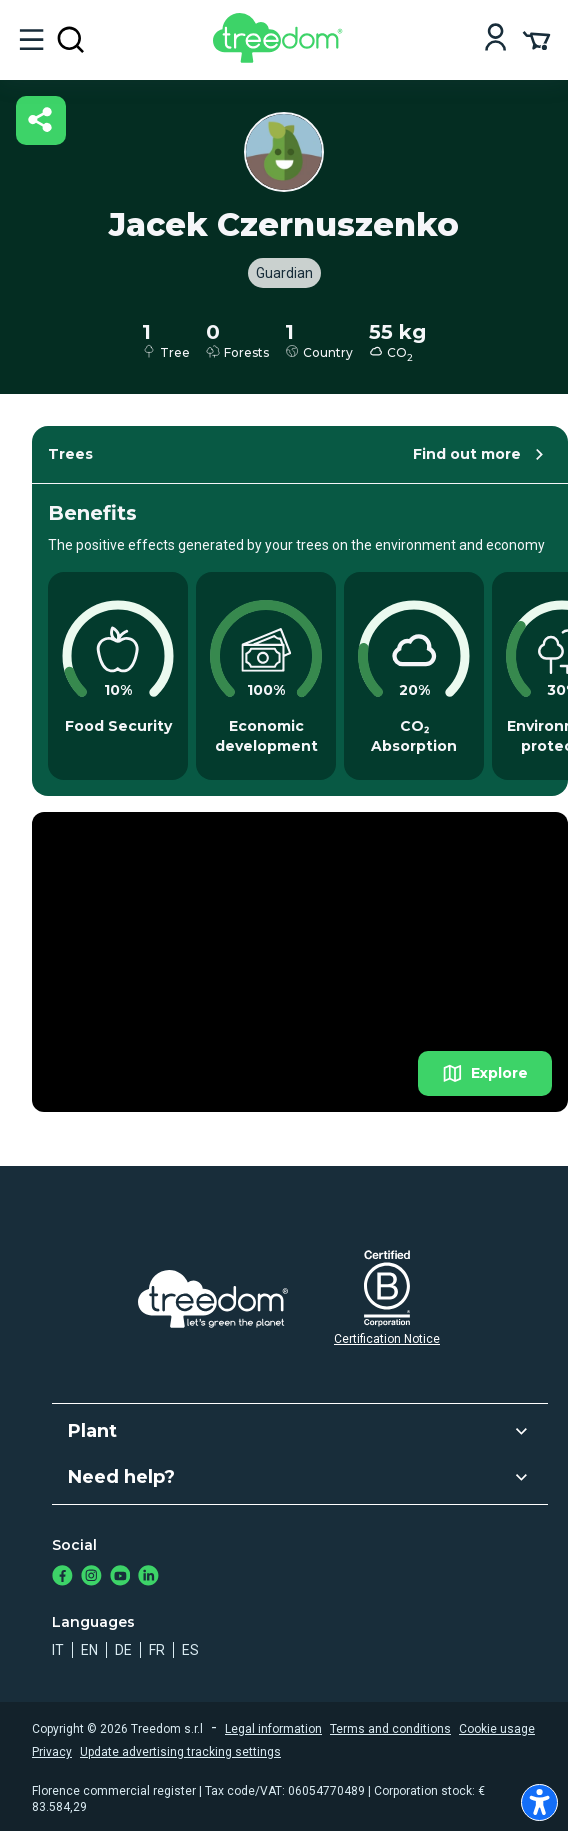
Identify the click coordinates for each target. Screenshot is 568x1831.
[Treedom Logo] (281, 57)
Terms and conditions (390, 1729)
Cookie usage (497, 1729)
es (190, 1650)
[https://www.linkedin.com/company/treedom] (148, 1577)
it (58, 1650)
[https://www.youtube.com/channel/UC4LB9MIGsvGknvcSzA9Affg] (120, 1577)
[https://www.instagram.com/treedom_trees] (91, 1577)
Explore (485, 1073)
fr (157, 1650)
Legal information (273, 1729)
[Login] (495, 39)
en (89, 1650)
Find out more (481, 454)
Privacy (52, 1752)
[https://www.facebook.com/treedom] (62, 1577)
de (123, 1650)
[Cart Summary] (536, 39)
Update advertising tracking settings (180, 1752)
